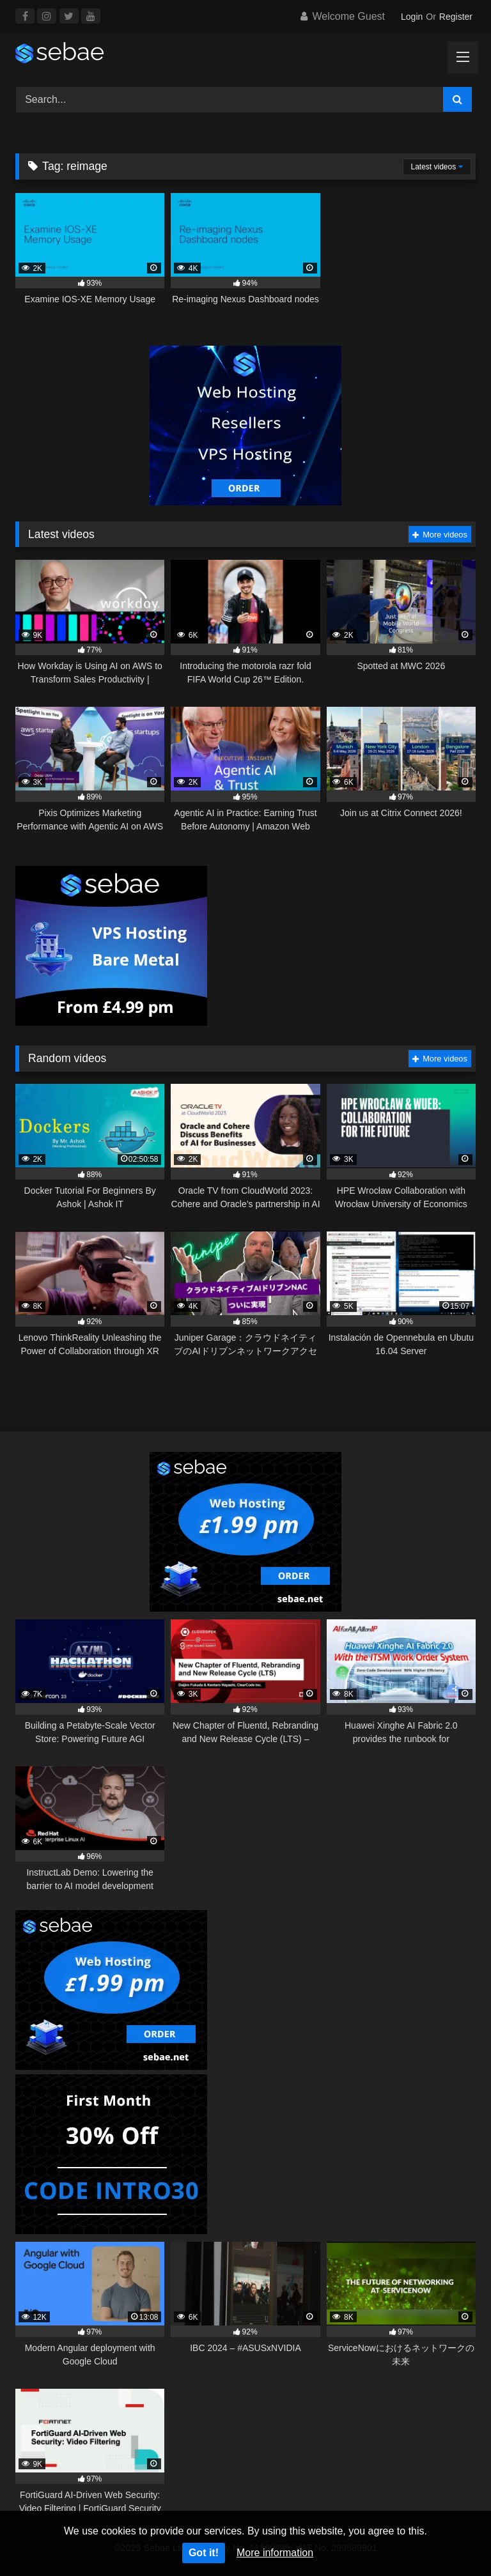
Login (412, 17)
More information (275, 2552)
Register (455, 17)
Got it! (204, 2552)
